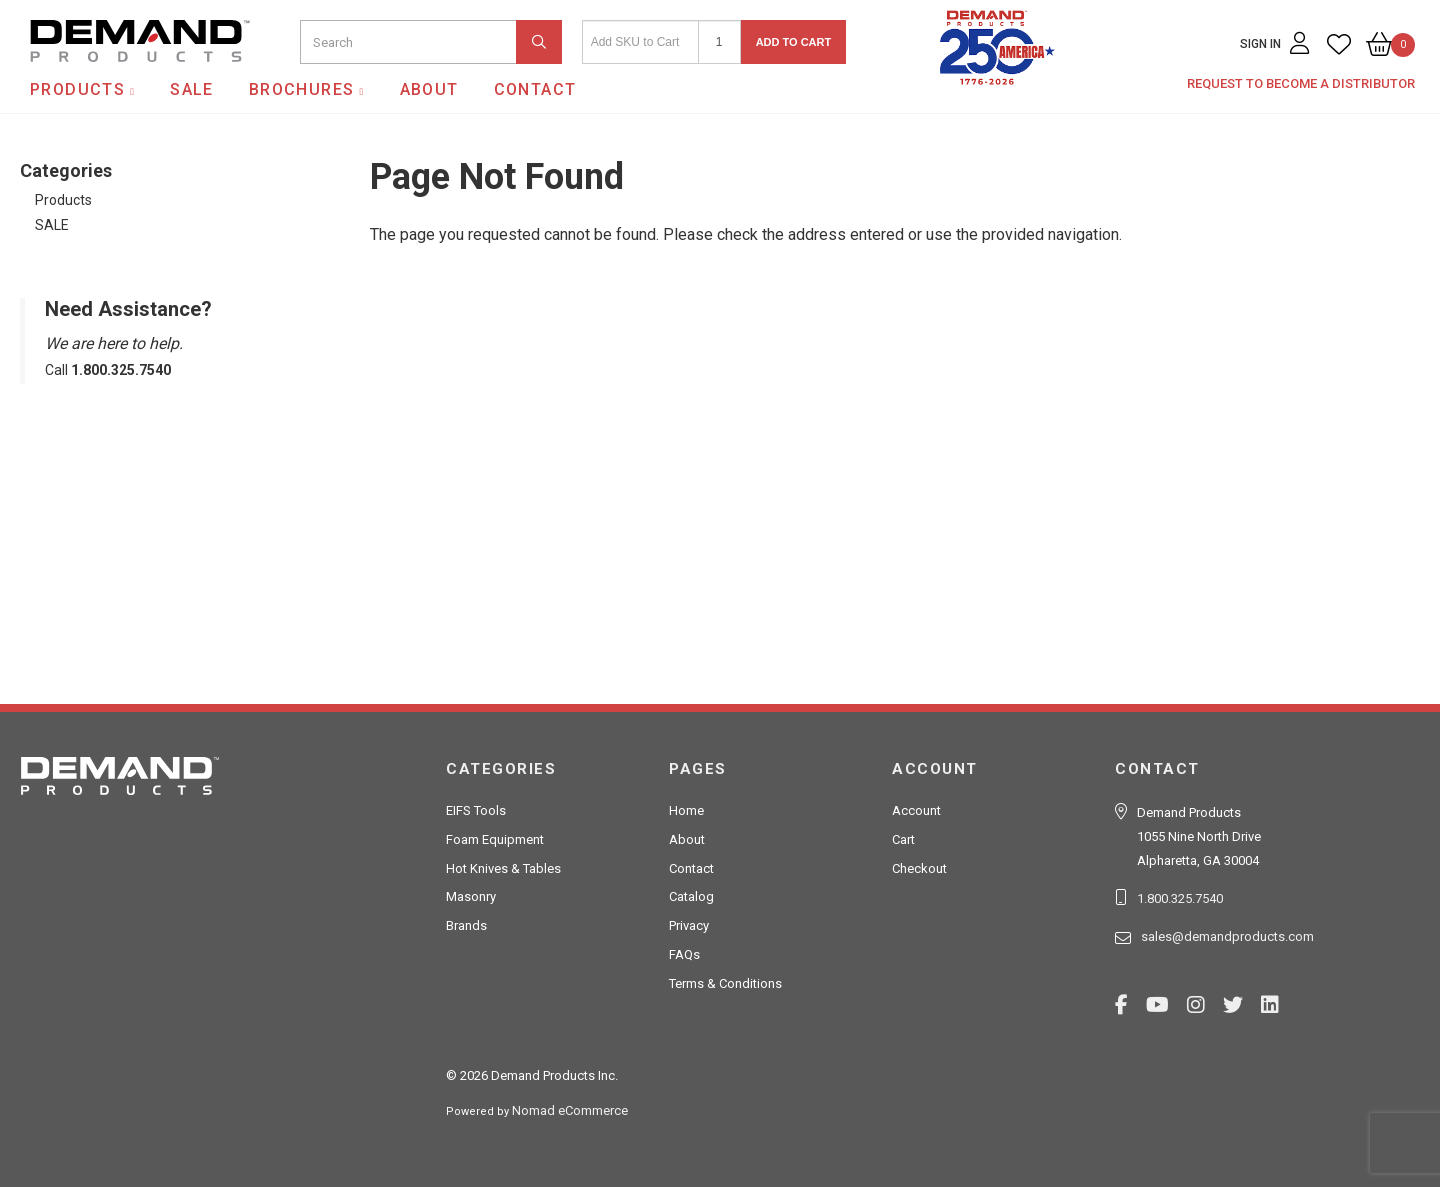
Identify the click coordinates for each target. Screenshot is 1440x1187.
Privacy (689, 925)
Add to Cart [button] (794, 42)
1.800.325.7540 (1180, 898)
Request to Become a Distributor (1301, 83)
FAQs (684, 954)
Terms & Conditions (725, 983)
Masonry (471, 896)
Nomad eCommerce (570, 1110)
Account (916, 810)
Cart (903, 839)
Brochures (302, 89)
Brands (466, 925)
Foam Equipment (495, 839)
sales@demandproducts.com (1227, 936)
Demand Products (93, 79)
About (429, 89)
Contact (535, 89)
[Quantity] (719, 42)
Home (686, 810)
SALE (192, 89)
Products (77, 89)
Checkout (919, 868)
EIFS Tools (476, 810)
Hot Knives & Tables (503, 868)
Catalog (691, 896)
